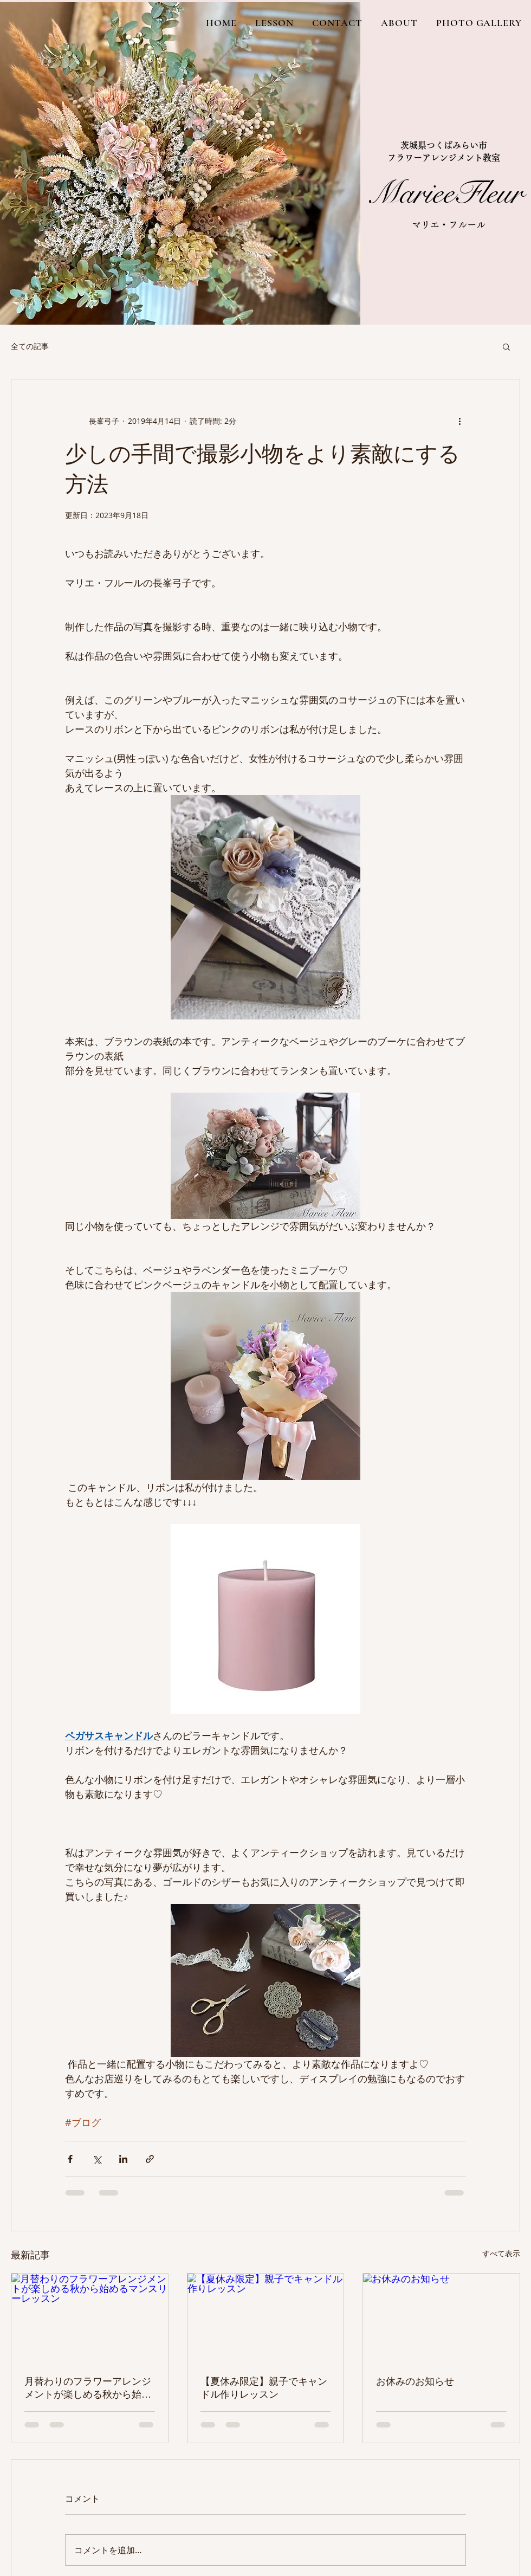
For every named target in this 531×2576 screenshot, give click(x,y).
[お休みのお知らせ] (441, 2317)
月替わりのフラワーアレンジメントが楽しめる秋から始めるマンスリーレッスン (87, 2388)
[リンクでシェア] (150, 2159)
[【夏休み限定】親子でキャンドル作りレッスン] (265, 2317)
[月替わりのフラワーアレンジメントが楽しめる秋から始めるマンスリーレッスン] (89, 2317)
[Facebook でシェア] (70, 2159)
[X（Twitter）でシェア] (97, 2159)
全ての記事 (30, 346)
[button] (506, 346)
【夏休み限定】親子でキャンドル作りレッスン (263, 2388)
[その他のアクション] (459, 420)
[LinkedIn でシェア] (123, 2159)
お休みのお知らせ (415, 2381)
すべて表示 (501, 2253)
